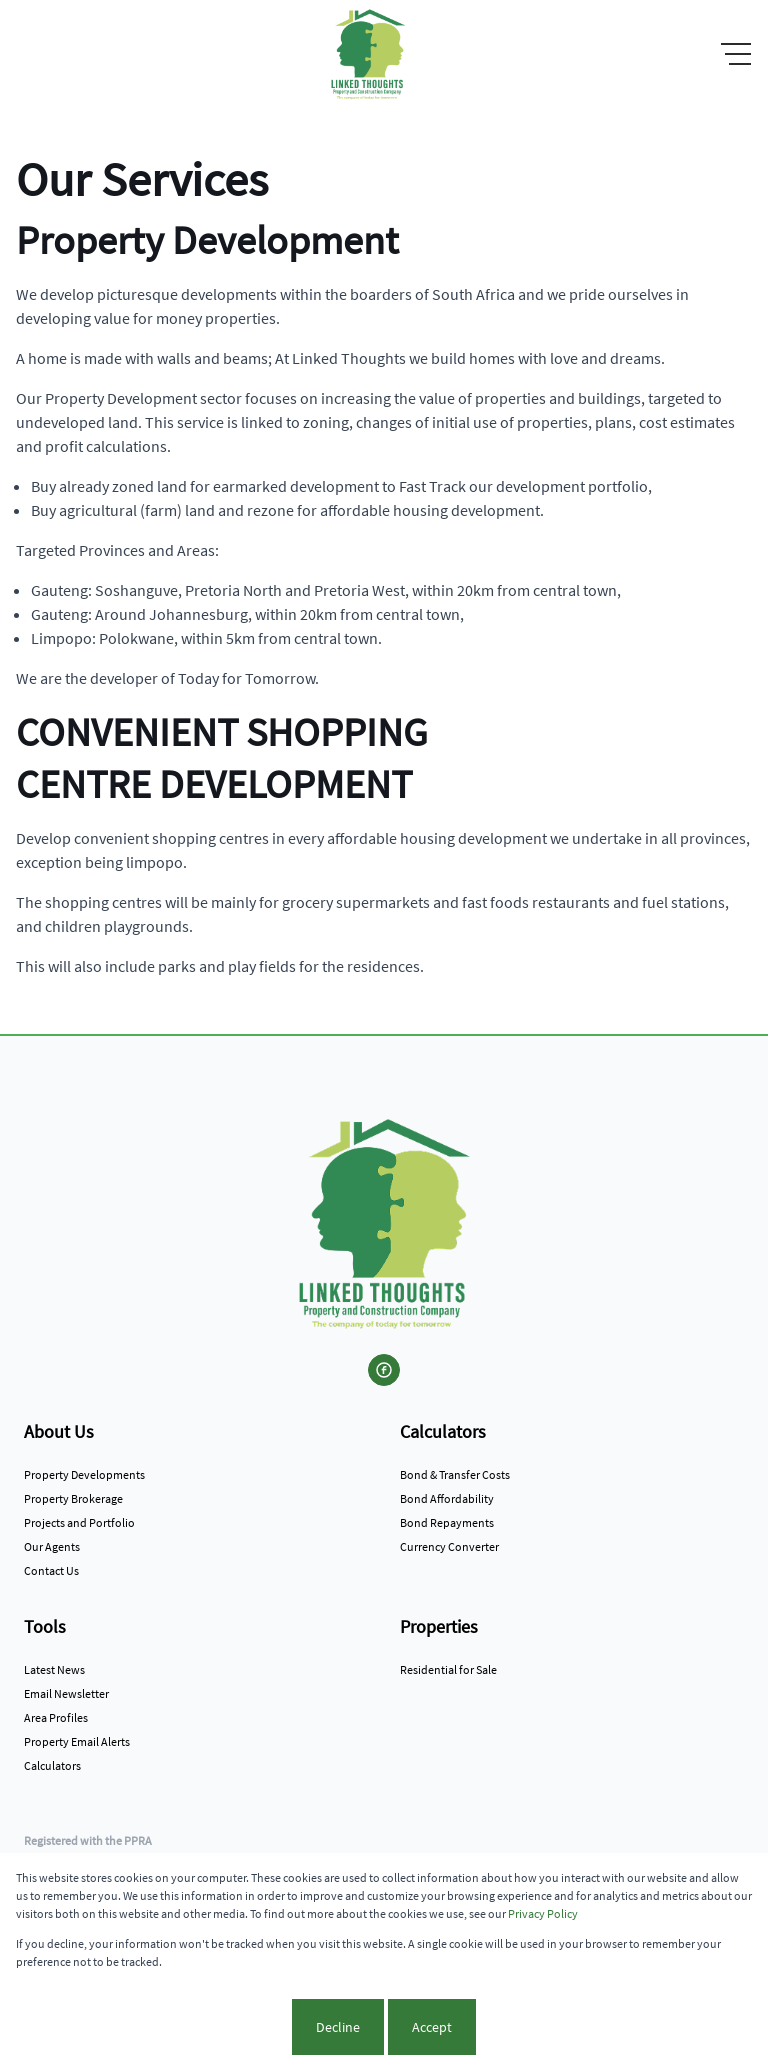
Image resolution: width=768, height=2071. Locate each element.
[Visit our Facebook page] (384, 1370)
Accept (432, 2027)
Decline (338, 2027)
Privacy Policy (543, 1913)
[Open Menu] (736, 54)
